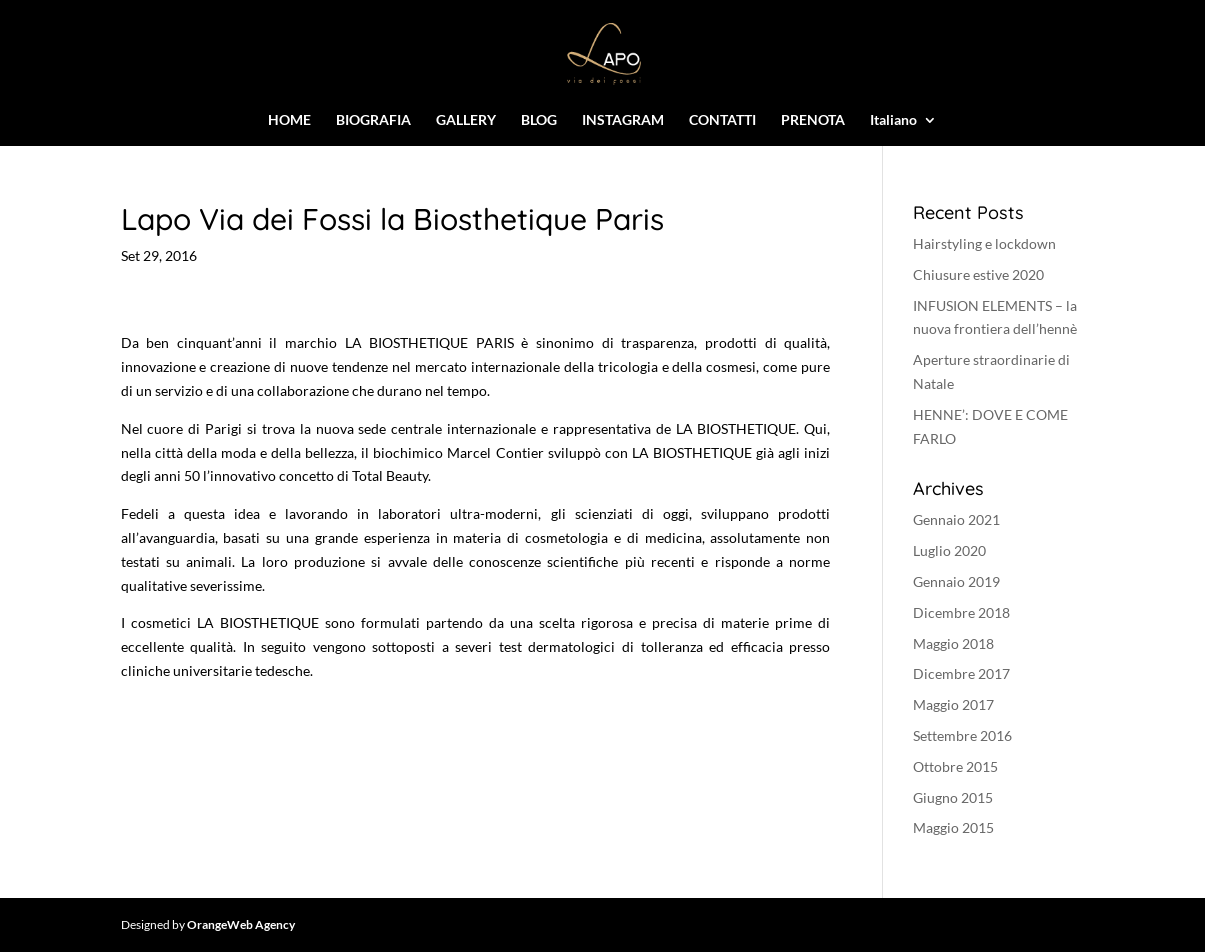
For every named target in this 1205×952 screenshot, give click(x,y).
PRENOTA (813, 120)
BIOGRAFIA (373, 120)
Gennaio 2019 (956, 581)
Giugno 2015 (953, 797)
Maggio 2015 (953, 827)
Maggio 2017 (953, 704)
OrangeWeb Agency (241, 924)
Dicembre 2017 (961, 673)
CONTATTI (722, 120)
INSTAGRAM (623, 120)
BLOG (539, 120)
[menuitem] (903, 129)
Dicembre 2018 (961, 612)
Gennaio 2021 (956, 519)
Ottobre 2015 (955, 766)
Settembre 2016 (962, 735)
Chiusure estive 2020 (978, 274)
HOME (289, 120)
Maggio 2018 (953, 643)
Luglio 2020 (949, 550)
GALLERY (466, 120)
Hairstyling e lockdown (984, 243)
